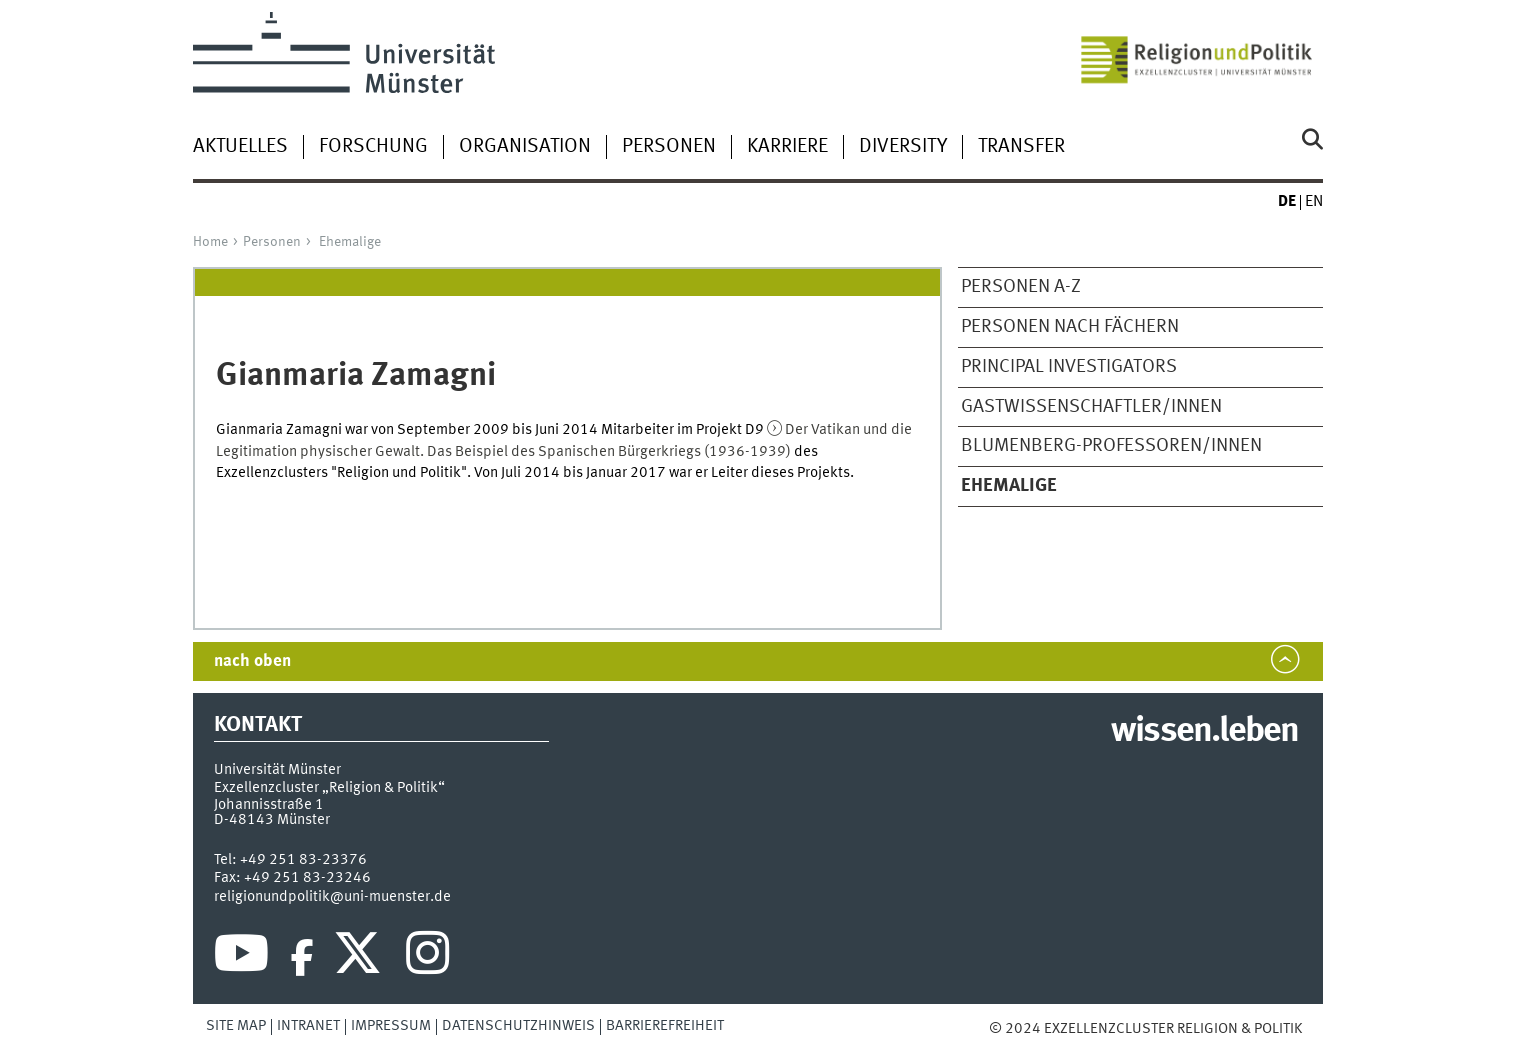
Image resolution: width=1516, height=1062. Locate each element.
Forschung (373, 147)
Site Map (236, 1026)
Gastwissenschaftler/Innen (1091, 407)
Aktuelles (240, 147)
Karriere (787, 147)
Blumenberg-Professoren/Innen (1111, 446)
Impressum (391, 1026)
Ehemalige (350, 242)
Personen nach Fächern (1070, 327)
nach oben (252, 661)
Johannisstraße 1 (269, 805)
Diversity (903, 147)
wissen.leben (1204, 732)
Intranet (308, 1026)
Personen (669, 147)
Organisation (525, 147)
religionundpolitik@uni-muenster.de (332, 897)
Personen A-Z (1021, 287)
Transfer (1021, 147)
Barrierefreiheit (665, 1026)
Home (210, 242)
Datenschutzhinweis (518, 1026)
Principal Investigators (1069, 367)
